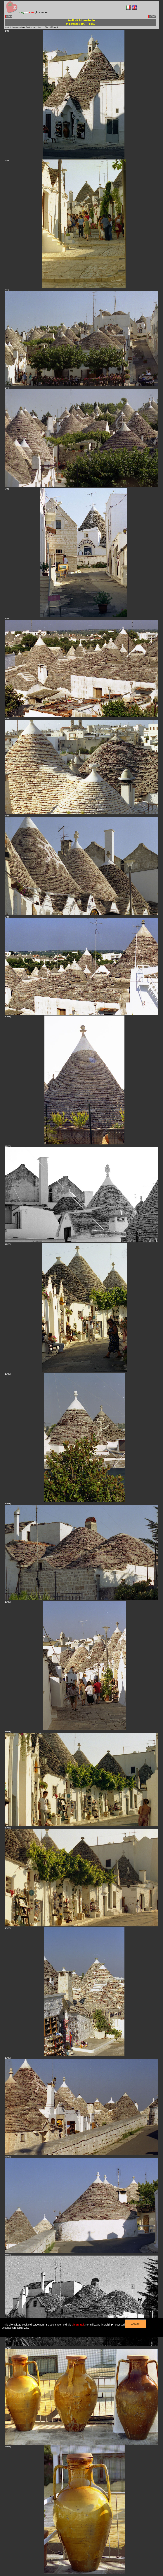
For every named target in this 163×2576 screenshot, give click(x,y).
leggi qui (78, 2324)
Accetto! (135, 2324)
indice (9, 16)
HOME (152, 16)
